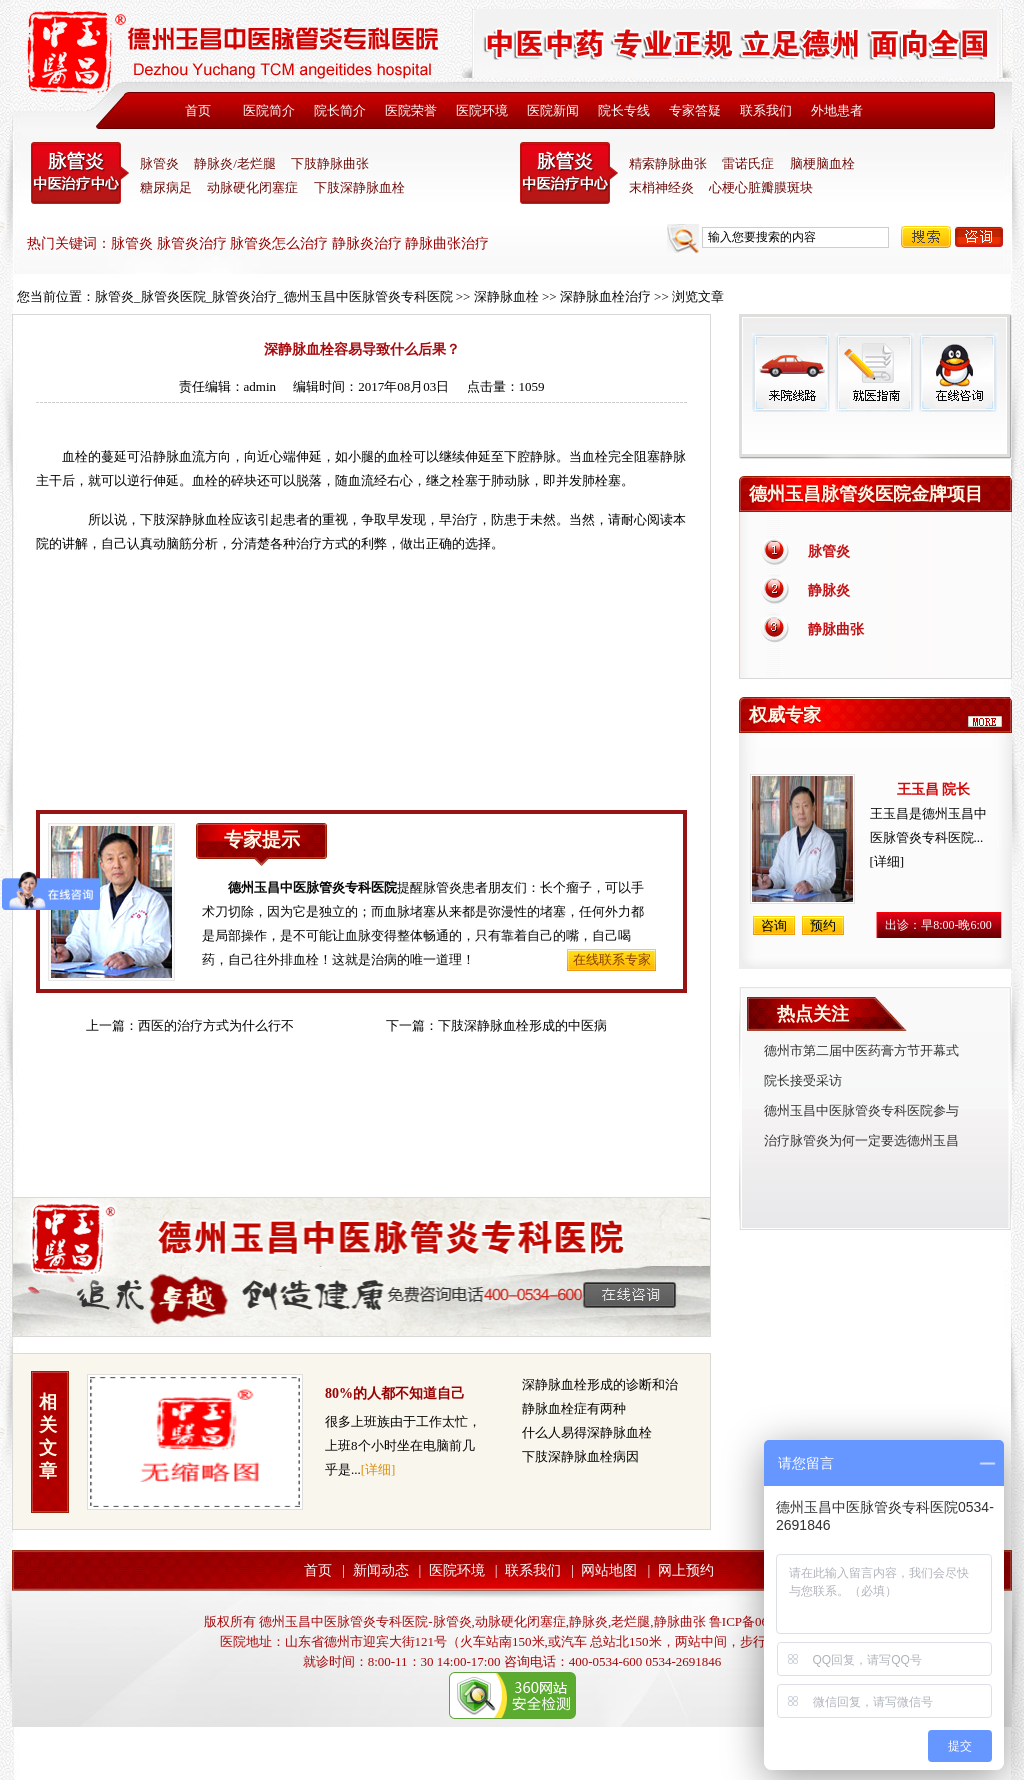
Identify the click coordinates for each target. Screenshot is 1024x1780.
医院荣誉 (411, 110)
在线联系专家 (612, 959)
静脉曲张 (836, 629)
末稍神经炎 (569, 173)
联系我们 (766, 110)
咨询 (979, 237)
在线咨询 (957, 372)
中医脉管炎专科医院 (80, 173)
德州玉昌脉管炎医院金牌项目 (866, 494)
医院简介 (269, 110)
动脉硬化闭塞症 (252, 187)
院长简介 (340, 110)
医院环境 (482, 110)
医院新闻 (553, 110)
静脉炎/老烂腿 (235, 163)
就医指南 (874, 372)
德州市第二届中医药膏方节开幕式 (861, 1050)
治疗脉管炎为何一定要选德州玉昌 (861, 1140)
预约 (823, 925)
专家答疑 (695, 110)
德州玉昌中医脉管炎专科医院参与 (861, 1110)
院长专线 (624, 110)
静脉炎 (829, 590)
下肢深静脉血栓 (359, 187)
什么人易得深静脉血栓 (587, 1432)
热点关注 (813, 1014)
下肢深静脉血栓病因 (580, 1456)
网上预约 (686, 1570)
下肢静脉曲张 (330, 163)
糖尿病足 (166, 187)
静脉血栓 (205, 519)
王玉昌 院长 (934, 789)
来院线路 (791, 372)
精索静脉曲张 (668, 163)
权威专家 (785, 715)
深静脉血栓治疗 (605, 296)
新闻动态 (381, 1570)
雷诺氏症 (748, 163)
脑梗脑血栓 (822, 163)
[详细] (378, 1469)
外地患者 (837, 110)
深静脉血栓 (506, 296)
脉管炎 (159, 163)
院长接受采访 (803, 1080)
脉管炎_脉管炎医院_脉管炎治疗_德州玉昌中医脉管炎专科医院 (274, 296)
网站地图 (609, 1570)
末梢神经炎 (661, 187)
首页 (198, 110)
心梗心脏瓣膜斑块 (761, 187)
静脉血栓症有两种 (574, 1408)
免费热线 (875, 435)
